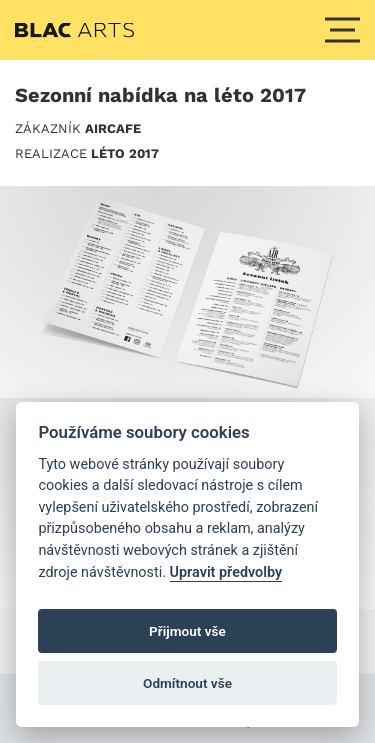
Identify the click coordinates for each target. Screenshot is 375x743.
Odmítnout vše (187, 683)
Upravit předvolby (226, 572)
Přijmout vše (187, 631)
